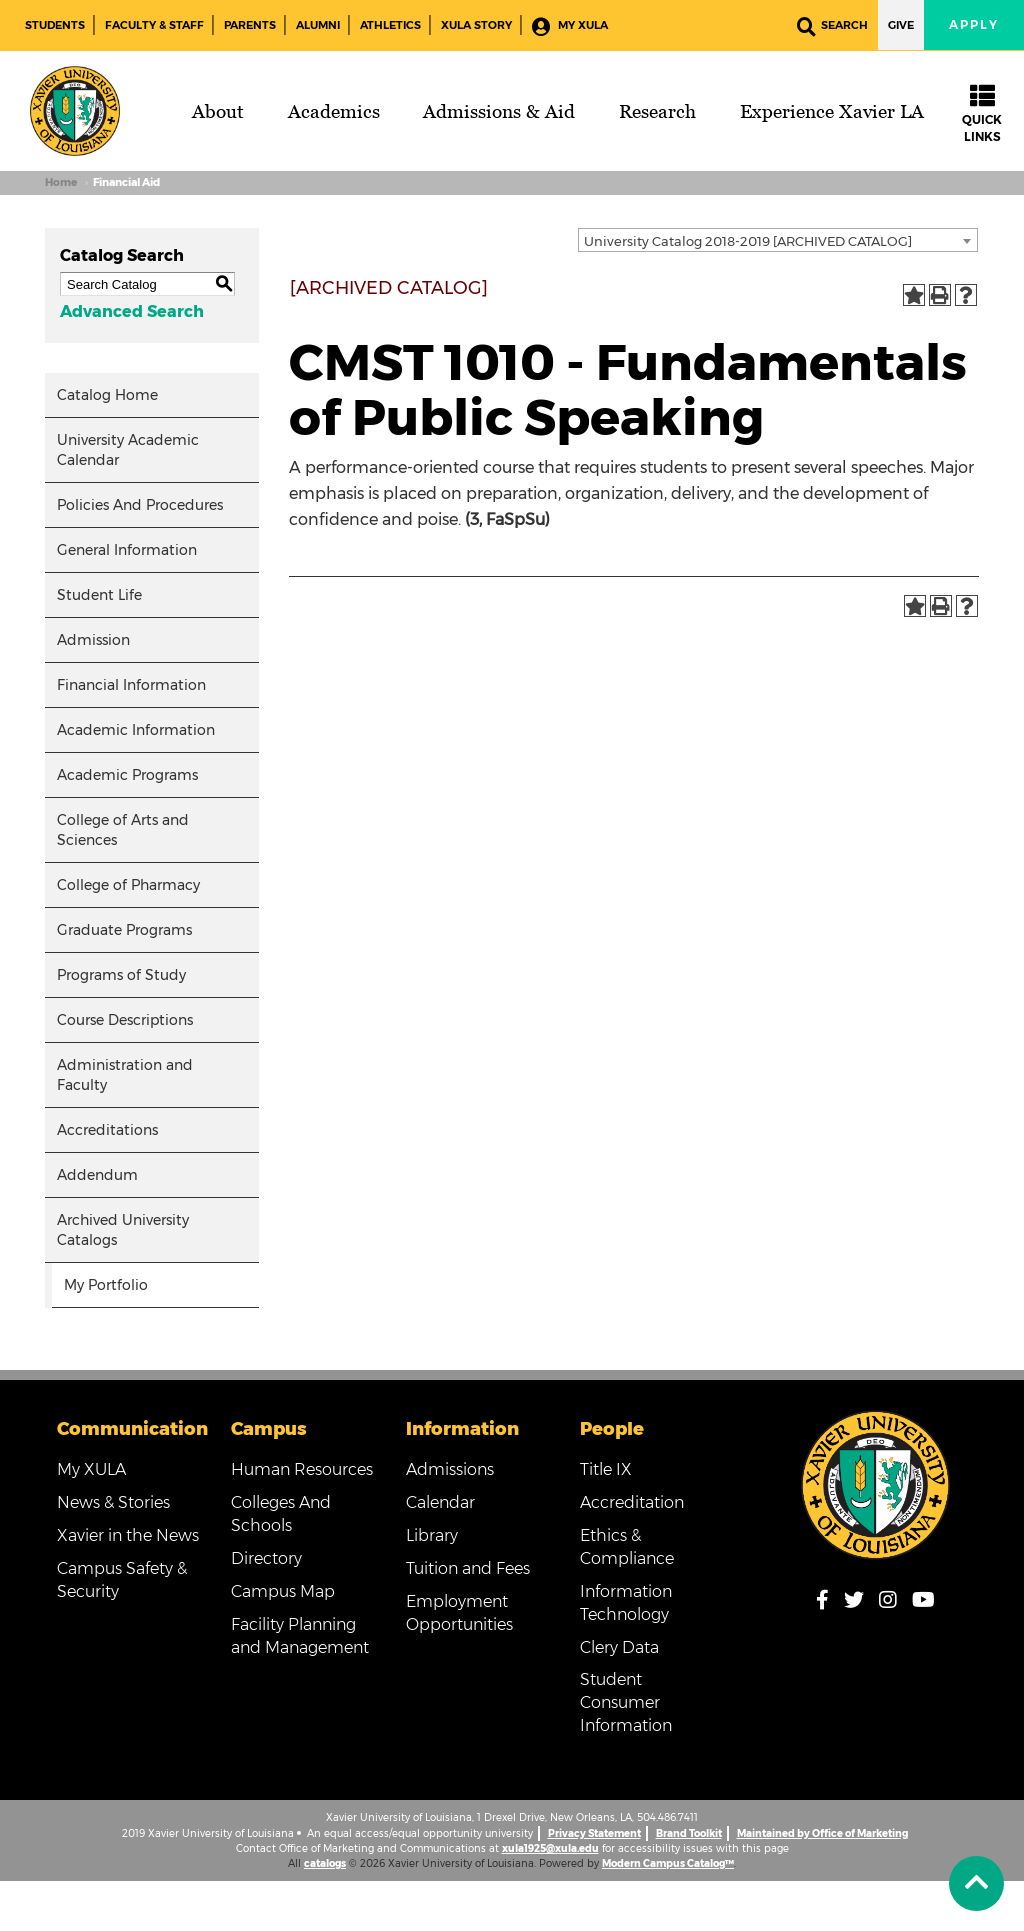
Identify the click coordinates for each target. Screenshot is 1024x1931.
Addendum (97, 1175)
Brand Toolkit (689, 1833)
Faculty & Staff (154, 25)
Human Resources (302, 1469)
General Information (127, 550)
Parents (250, 25)
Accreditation (632, 1502)
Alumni (318, 25)
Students (55, 25)
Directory (266, 1558)
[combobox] (778, 240)
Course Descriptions (125, 1020)
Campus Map (283, 1591)
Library (432, 1535)
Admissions (450, 1469)
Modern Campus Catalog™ (668, 1863)
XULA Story (476, 25)
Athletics (390, 25)
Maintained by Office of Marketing (822, 1833)
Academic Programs (127, 775)
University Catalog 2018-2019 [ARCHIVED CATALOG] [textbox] (748, 241)
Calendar (440, 1502)
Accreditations (107, 1130)
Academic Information (136, 730)
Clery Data (619, 1647)
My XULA (570, 26)
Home (61, 182)
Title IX (606, 1469)
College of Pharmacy (128, 885)
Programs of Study (121, 975)
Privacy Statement (594, 1833)
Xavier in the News (128, 1535)
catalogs (325, 1863)
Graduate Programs (124, 930)
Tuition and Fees (468, 1568)
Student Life (99, 595)
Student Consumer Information (626, 1702)
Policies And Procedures (140, 505)
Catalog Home (107, 395)
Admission (93, 640)
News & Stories (113, 1502)
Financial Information (131, 685)
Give (901, 25)
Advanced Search (132, 311)
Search (832, 26)
